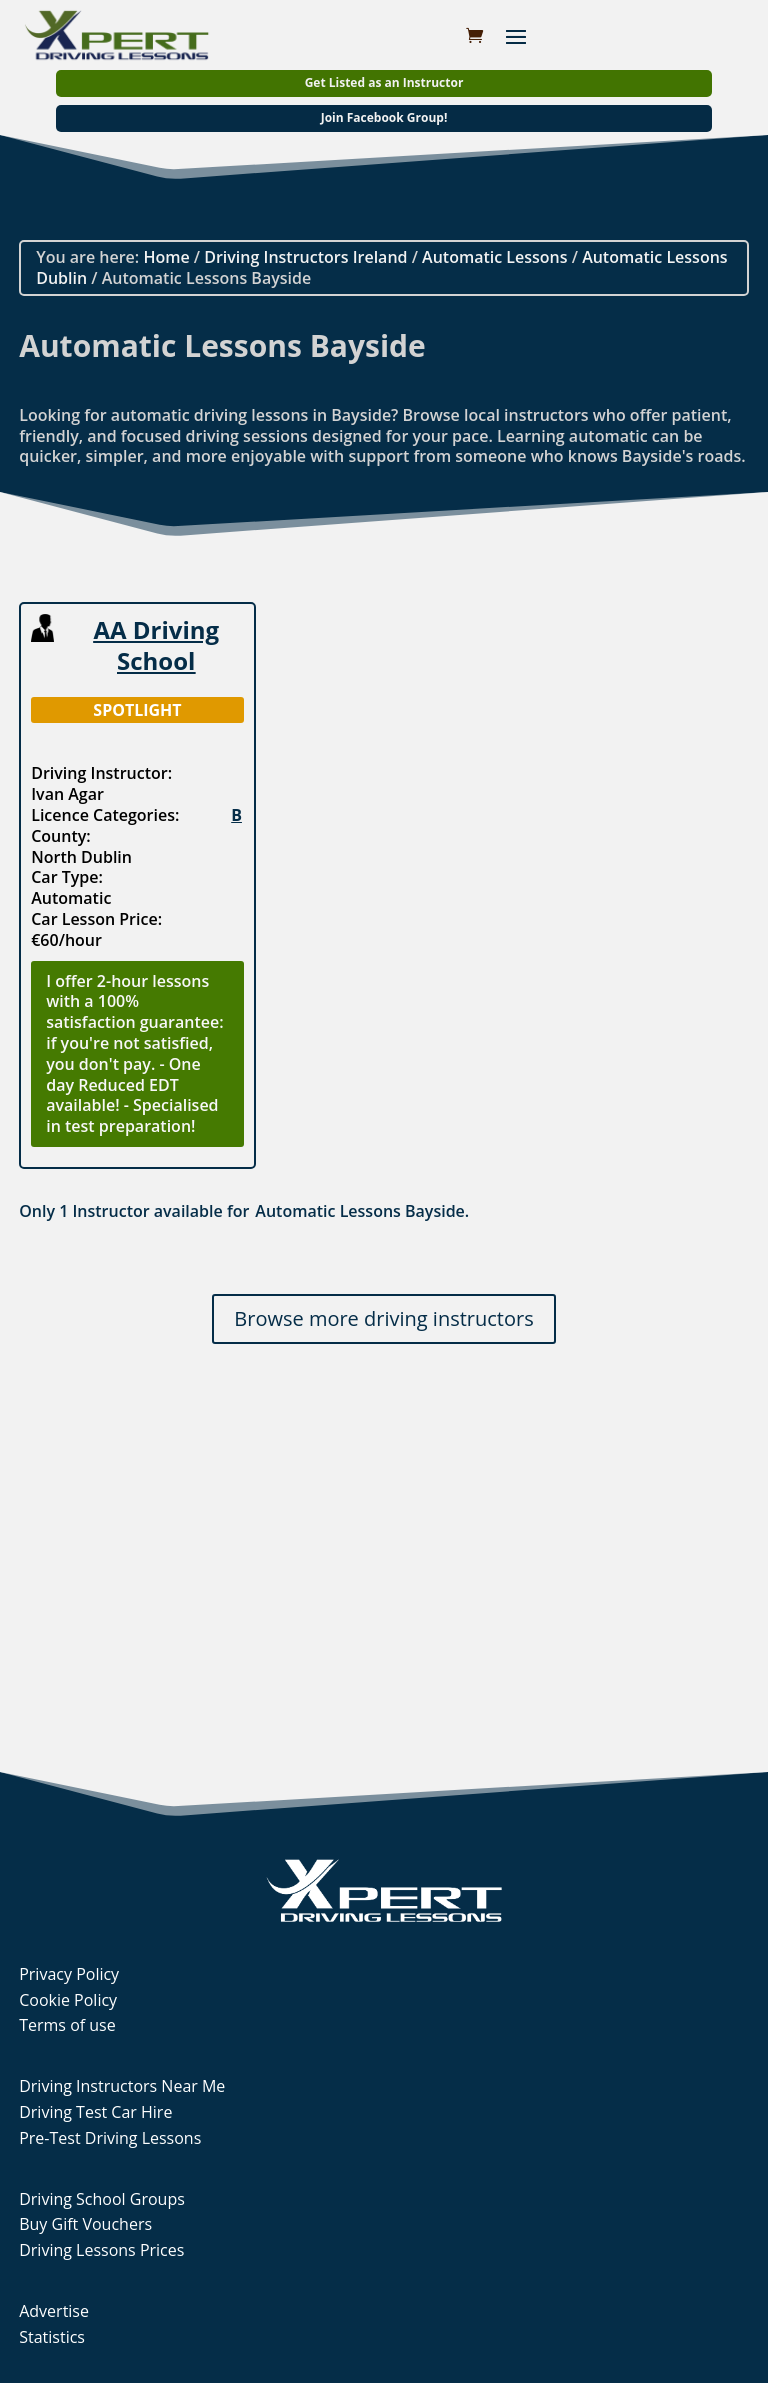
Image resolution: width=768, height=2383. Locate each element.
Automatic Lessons (494, 257)
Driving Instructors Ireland (305, 257)
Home (166, 257)
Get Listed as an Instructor (384, 82)
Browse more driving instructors (383, 1318)
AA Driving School (156, 645)
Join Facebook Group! (384, 117)
